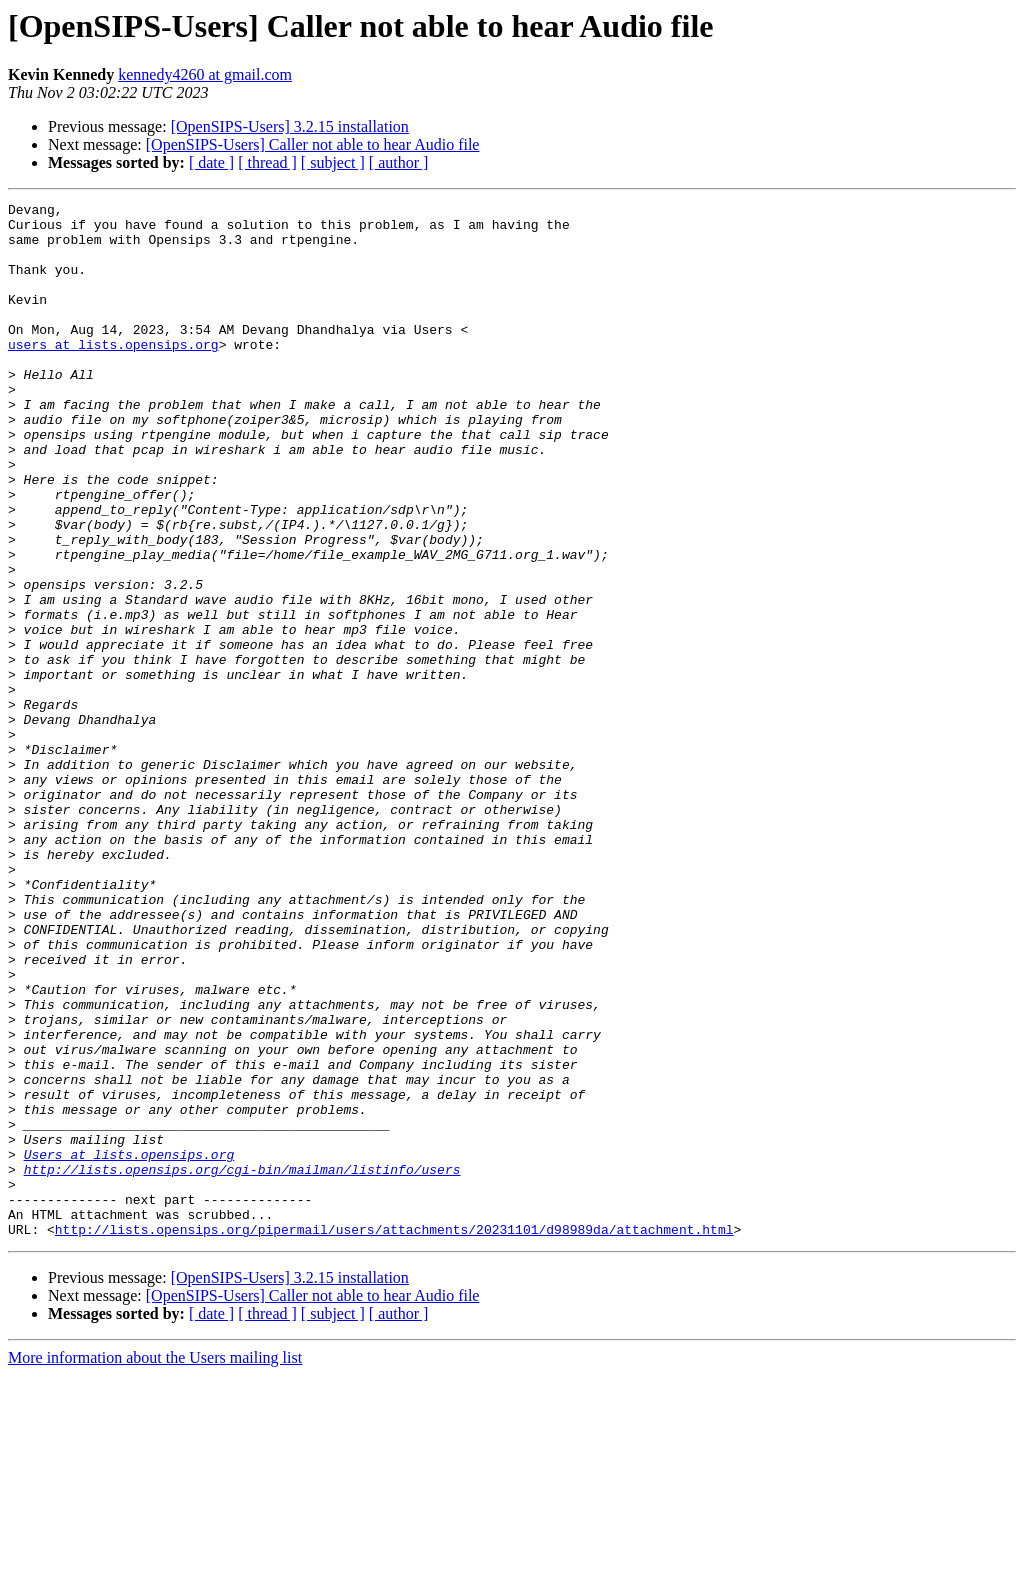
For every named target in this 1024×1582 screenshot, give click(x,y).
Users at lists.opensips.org (129, 1346)
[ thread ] (267, 162)
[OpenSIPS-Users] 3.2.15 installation (290, 126)
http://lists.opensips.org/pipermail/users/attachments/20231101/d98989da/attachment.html (394, 1436)
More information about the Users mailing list (155, 1564)
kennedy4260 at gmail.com (205, 74)
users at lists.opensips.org (113, 374)
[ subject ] (333, 162)
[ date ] (211, 162)
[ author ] (399, 162)
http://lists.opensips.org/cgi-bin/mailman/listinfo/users (242, 1364)
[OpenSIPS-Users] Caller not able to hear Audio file (313, 144)
